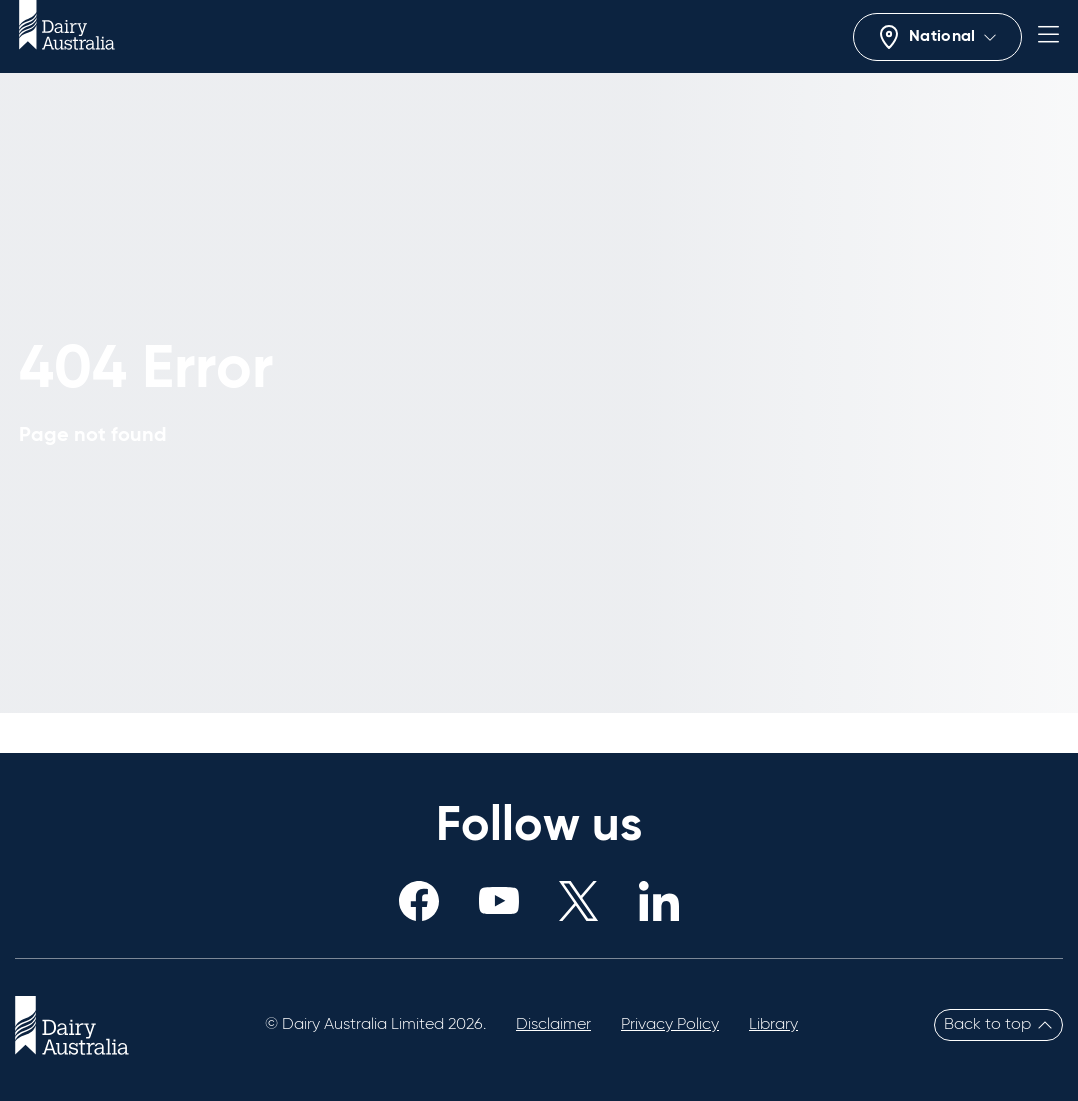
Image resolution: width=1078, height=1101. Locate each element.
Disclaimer (553, 1025)
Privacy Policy (670, 1025)
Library (773, 1025)
